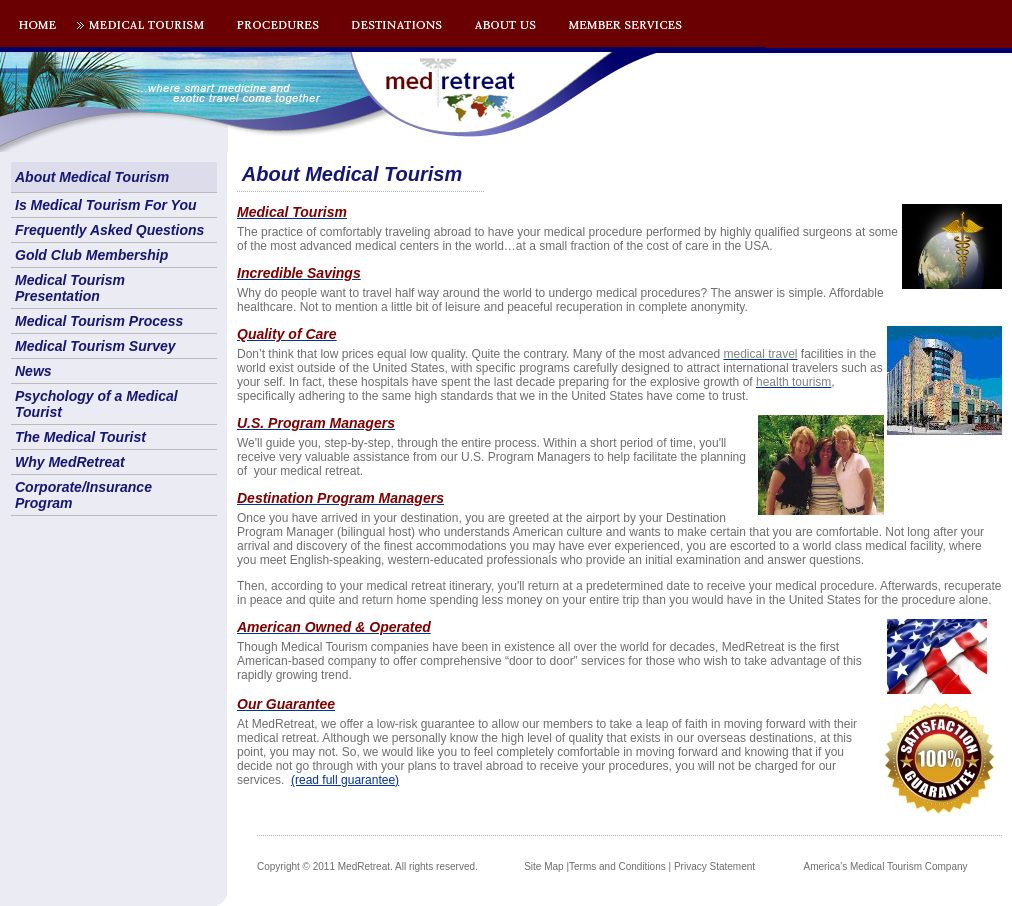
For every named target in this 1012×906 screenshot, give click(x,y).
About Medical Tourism (92, 177)
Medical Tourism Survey (95, 346)
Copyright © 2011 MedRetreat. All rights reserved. (367, 866)
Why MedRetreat (70, 462)
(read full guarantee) (345, 780)
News (33, 371)
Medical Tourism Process (99, 321)
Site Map (543, 866)
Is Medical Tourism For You (106, 205)
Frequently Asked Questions (109, 230)
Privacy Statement (714, 866)
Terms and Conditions (617, 866)
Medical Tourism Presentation (70, 288)
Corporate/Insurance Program (83, 495)
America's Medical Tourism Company (886, 866)
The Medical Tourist (80, 437)
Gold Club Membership (91, 255)
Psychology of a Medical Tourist (96, 404)
